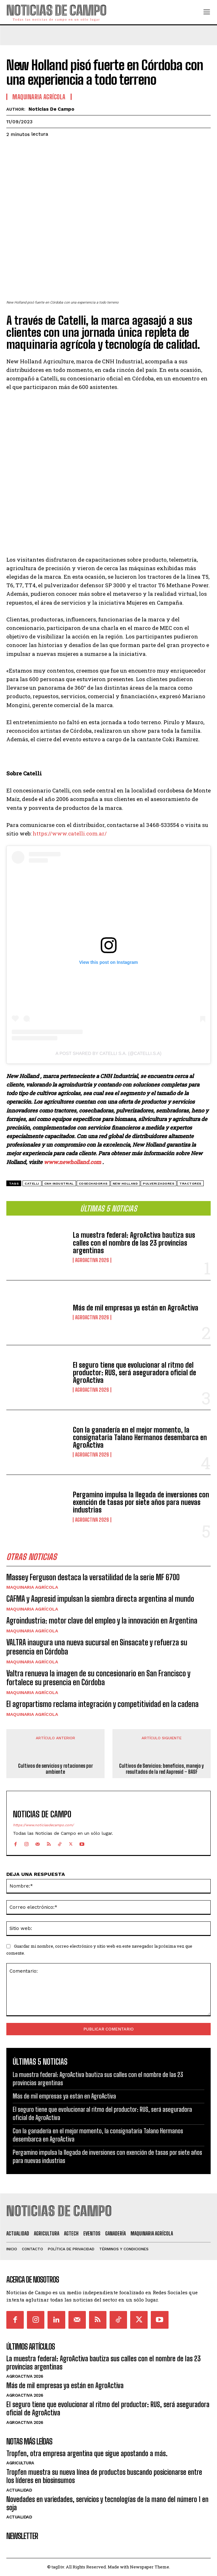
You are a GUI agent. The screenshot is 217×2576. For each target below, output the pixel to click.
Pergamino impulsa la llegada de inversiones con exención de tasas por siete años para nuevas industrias (141, 1502)
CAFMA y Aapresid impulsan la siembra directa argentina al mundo (100, 1598)
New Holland (125, 1183)
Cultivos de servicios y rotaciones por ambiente (55, 1769)
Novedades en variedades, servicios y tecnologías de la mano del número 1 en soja (107, 2503)
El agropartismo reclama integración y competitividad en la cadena (102, 1704)
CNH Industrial (59, 1183)
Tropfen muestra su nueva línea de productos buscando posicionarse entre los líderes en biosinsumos (104, 2476)
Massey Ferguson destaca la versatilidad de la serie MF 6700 (93, 1577)
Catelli (32, 1183)
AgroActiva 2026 (92, 1260)
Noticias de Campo (51, 109)
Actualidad (19, 2490)
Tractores (190, 1183)
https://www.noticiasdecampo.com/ (43, 1825)
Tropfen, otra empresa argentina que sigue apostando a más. (87, 2453)
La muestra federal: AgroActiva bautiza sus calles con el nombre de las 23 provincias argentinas (134, 1242)
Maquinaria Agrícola (32, 1587)
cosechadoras (93, 1183)
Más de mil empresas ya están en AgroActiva (135, 1307)
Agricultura (20, 2463)
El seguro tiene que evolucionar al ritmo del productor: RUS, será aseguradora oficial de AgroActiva (134, 1372)
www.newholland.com (72, 1162)
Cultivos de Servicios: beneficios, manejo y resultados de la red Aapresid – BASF (161, 1769)
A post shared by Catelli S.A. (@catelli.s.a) (108, 1053)
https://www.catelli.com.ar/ (70, 833)
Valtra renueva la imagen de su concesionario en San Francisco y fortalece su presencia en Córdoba (98, 1678)
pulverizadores (158, 1183)
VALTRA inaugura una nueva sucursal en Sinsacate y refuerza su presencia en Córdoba (96, 1647)
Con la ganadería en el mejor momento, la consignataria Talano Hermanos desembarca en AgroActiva (140, 1437)
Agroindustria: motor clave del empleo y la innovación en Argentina (101, 1620)
